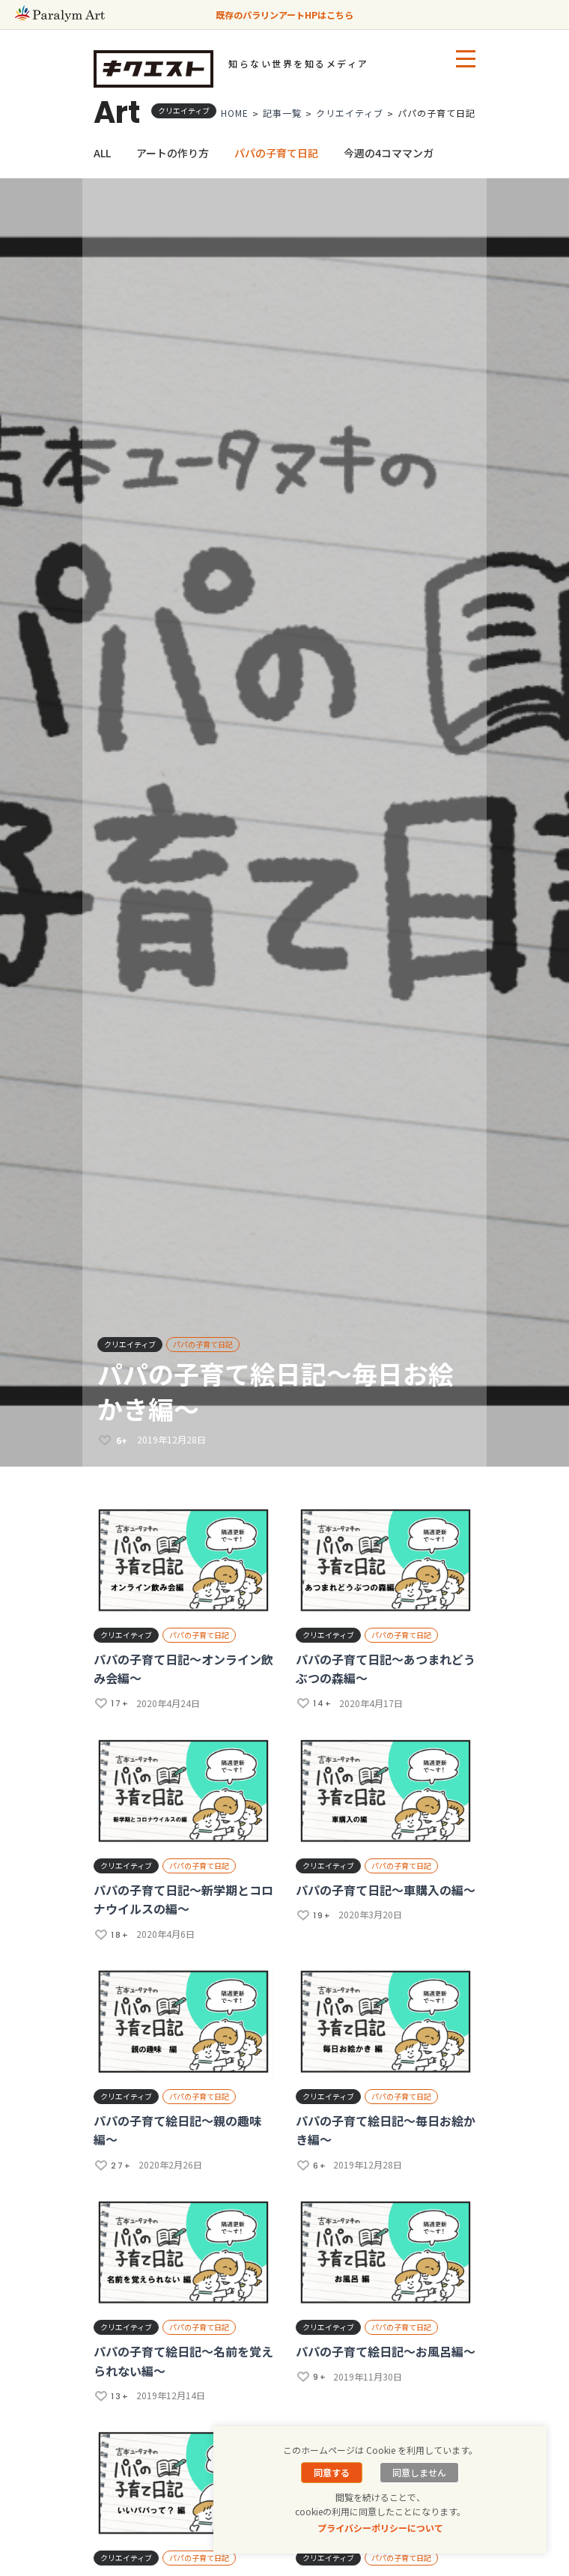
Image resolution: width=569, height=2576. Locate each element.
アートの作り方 (172, 152)
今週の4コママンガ (388, 152)
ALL (102, 152)
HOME (235, 112)
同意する (332, 2472)
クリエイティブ (349, 112)
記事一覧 (282, 112)
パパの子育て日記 (276, 152)
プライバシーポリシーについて (380, 2527)
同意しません (419, 2472)
